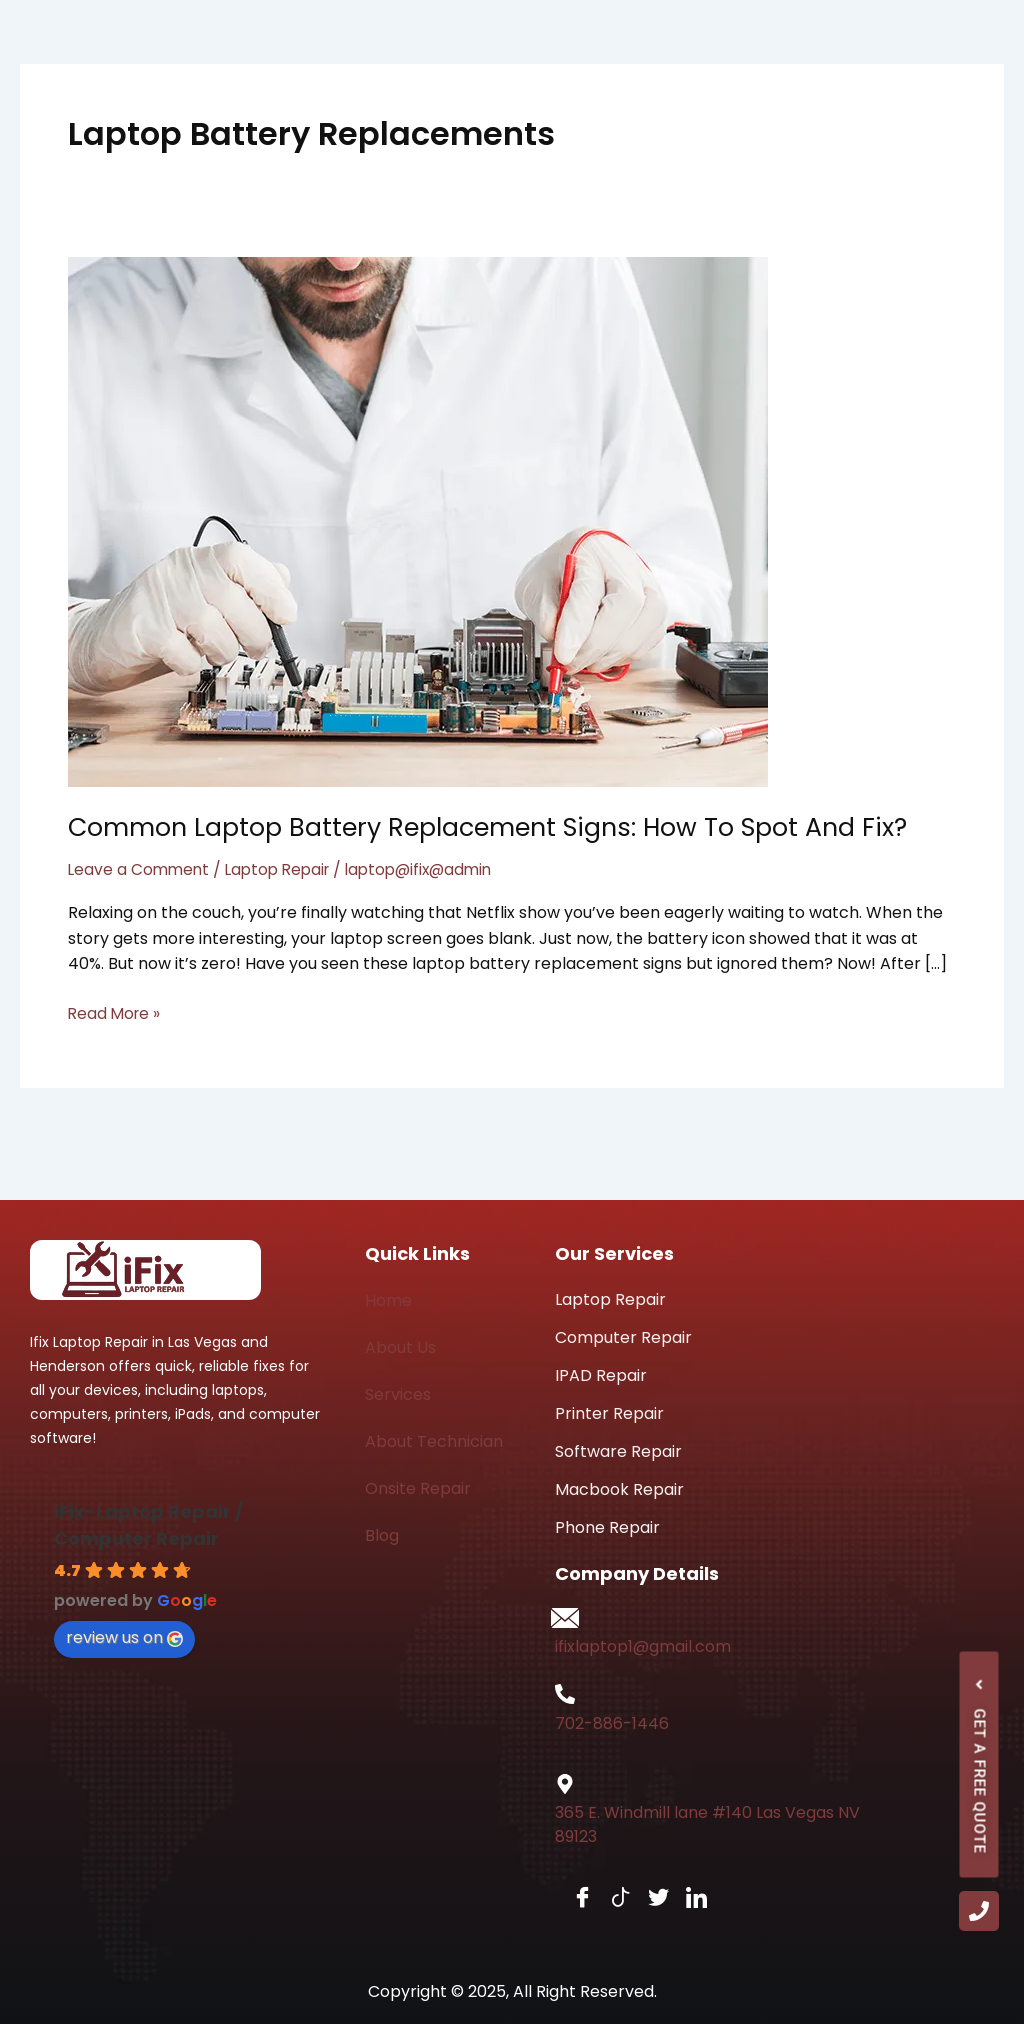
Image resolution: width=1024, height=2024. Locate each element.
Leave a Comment (140, 869)
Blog (382, 1535)
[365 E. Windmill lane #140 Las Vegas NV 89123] (565, 1784)
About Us (400, 1347)
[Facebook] (572, 1898)
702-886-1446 (612, 1723)
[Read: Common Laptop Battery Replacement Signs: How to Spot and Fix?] (418, 520)
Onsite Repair (418, 1488)
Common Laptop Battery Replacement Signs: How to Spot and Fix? (500, 827)
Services (398, 1394)
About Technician (434, 1441)
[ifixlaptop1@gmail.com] (565, 1618)
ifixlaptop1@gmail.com (643, 1646)
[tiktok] (610, 1898)
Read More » (116, 1013)
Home (388, 1300)
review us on (124, 1637)
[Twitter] (648, 1898)
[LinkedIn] (686, 1898)
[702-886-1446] (565, 1694)
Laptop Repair (284, 869)
